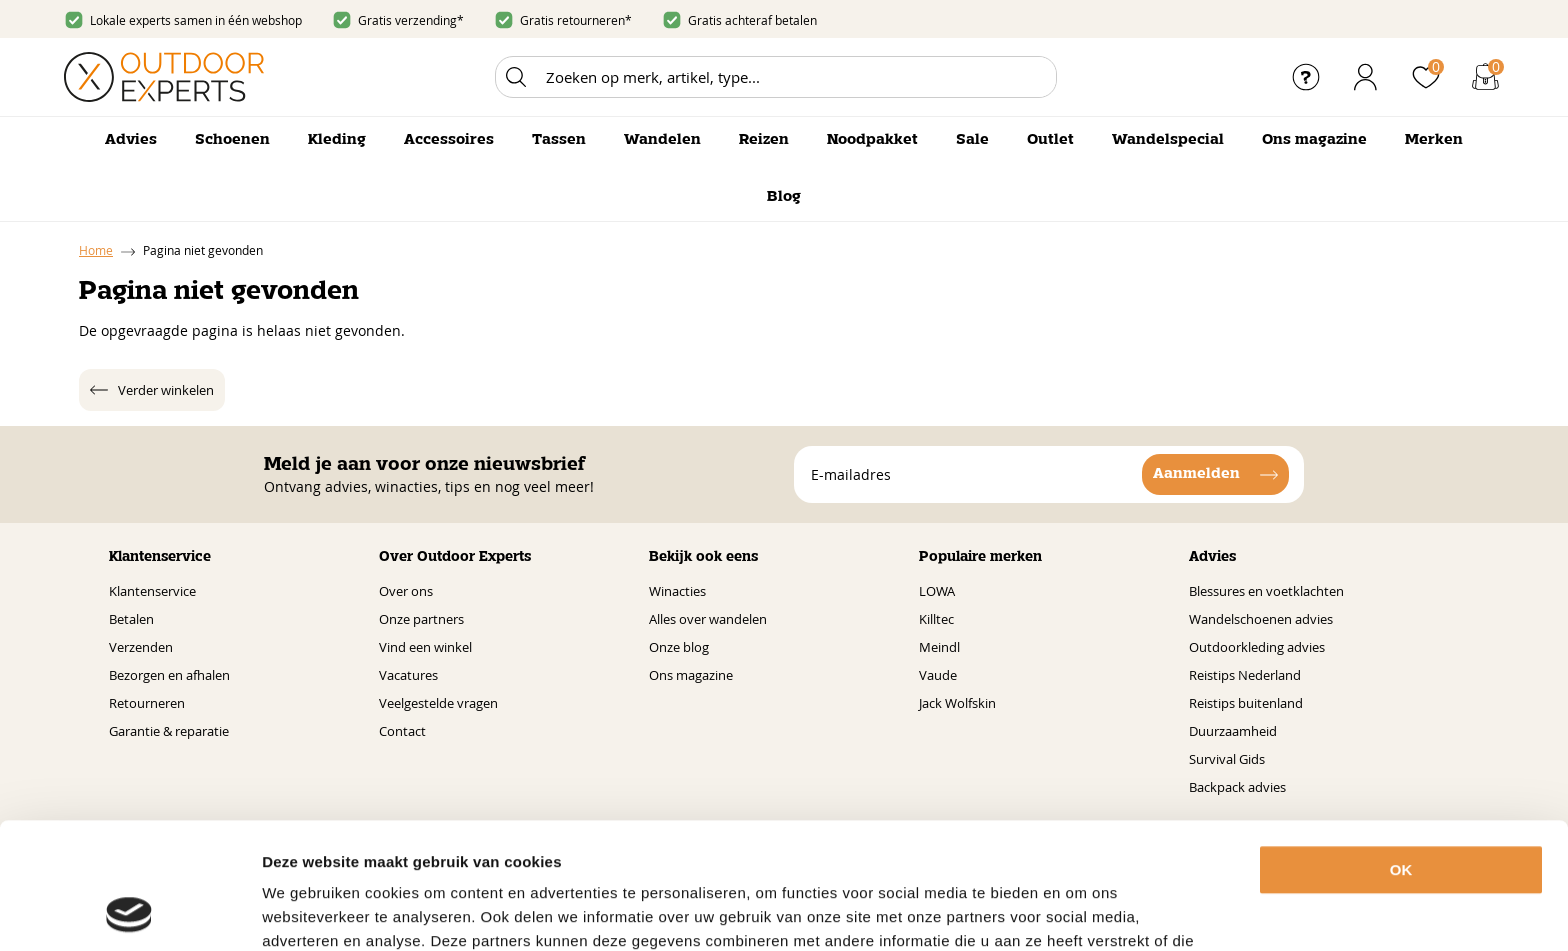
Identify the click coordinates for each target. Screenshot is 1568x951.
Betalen (131, 619)
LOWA (937, 591)
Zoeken (516, 77)
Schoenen (232, 140)
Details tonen (1108, 911)
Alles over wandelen (708, 619)
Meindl (939, 647)
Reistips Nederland (1245, 675)
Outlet (1050, 140)
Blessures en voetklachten (1266, 591)
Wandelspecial (1168, 140)
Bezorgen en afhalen (169, 675)
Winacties (677, 591)
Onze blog (679, 647)
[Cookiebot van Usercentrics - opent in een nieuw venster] (129, 912)
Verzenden (141, 647)
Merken (1434, 140)
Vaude (938, 675)
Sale (972, 140)
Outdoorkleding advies (1257, 647)
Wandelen (662, 140)
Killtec (936, 619)
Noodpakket (872, 140)
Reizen (764, 140)
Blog (784, 197)
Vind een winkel (425, 647)
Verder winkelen (166, 390)
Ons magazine (1314, 140)
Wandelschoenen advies (1261, 619)
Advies (131, 140)
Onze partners (421, 619)
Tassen (559, 140)
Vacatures (408, 675)
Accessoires (449, 140)
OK (1401, 751)
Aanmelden (1196, 474)
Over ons (406, 591)
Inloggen (1366, 77)
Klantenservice (152, 591)
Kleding (337, 140)
